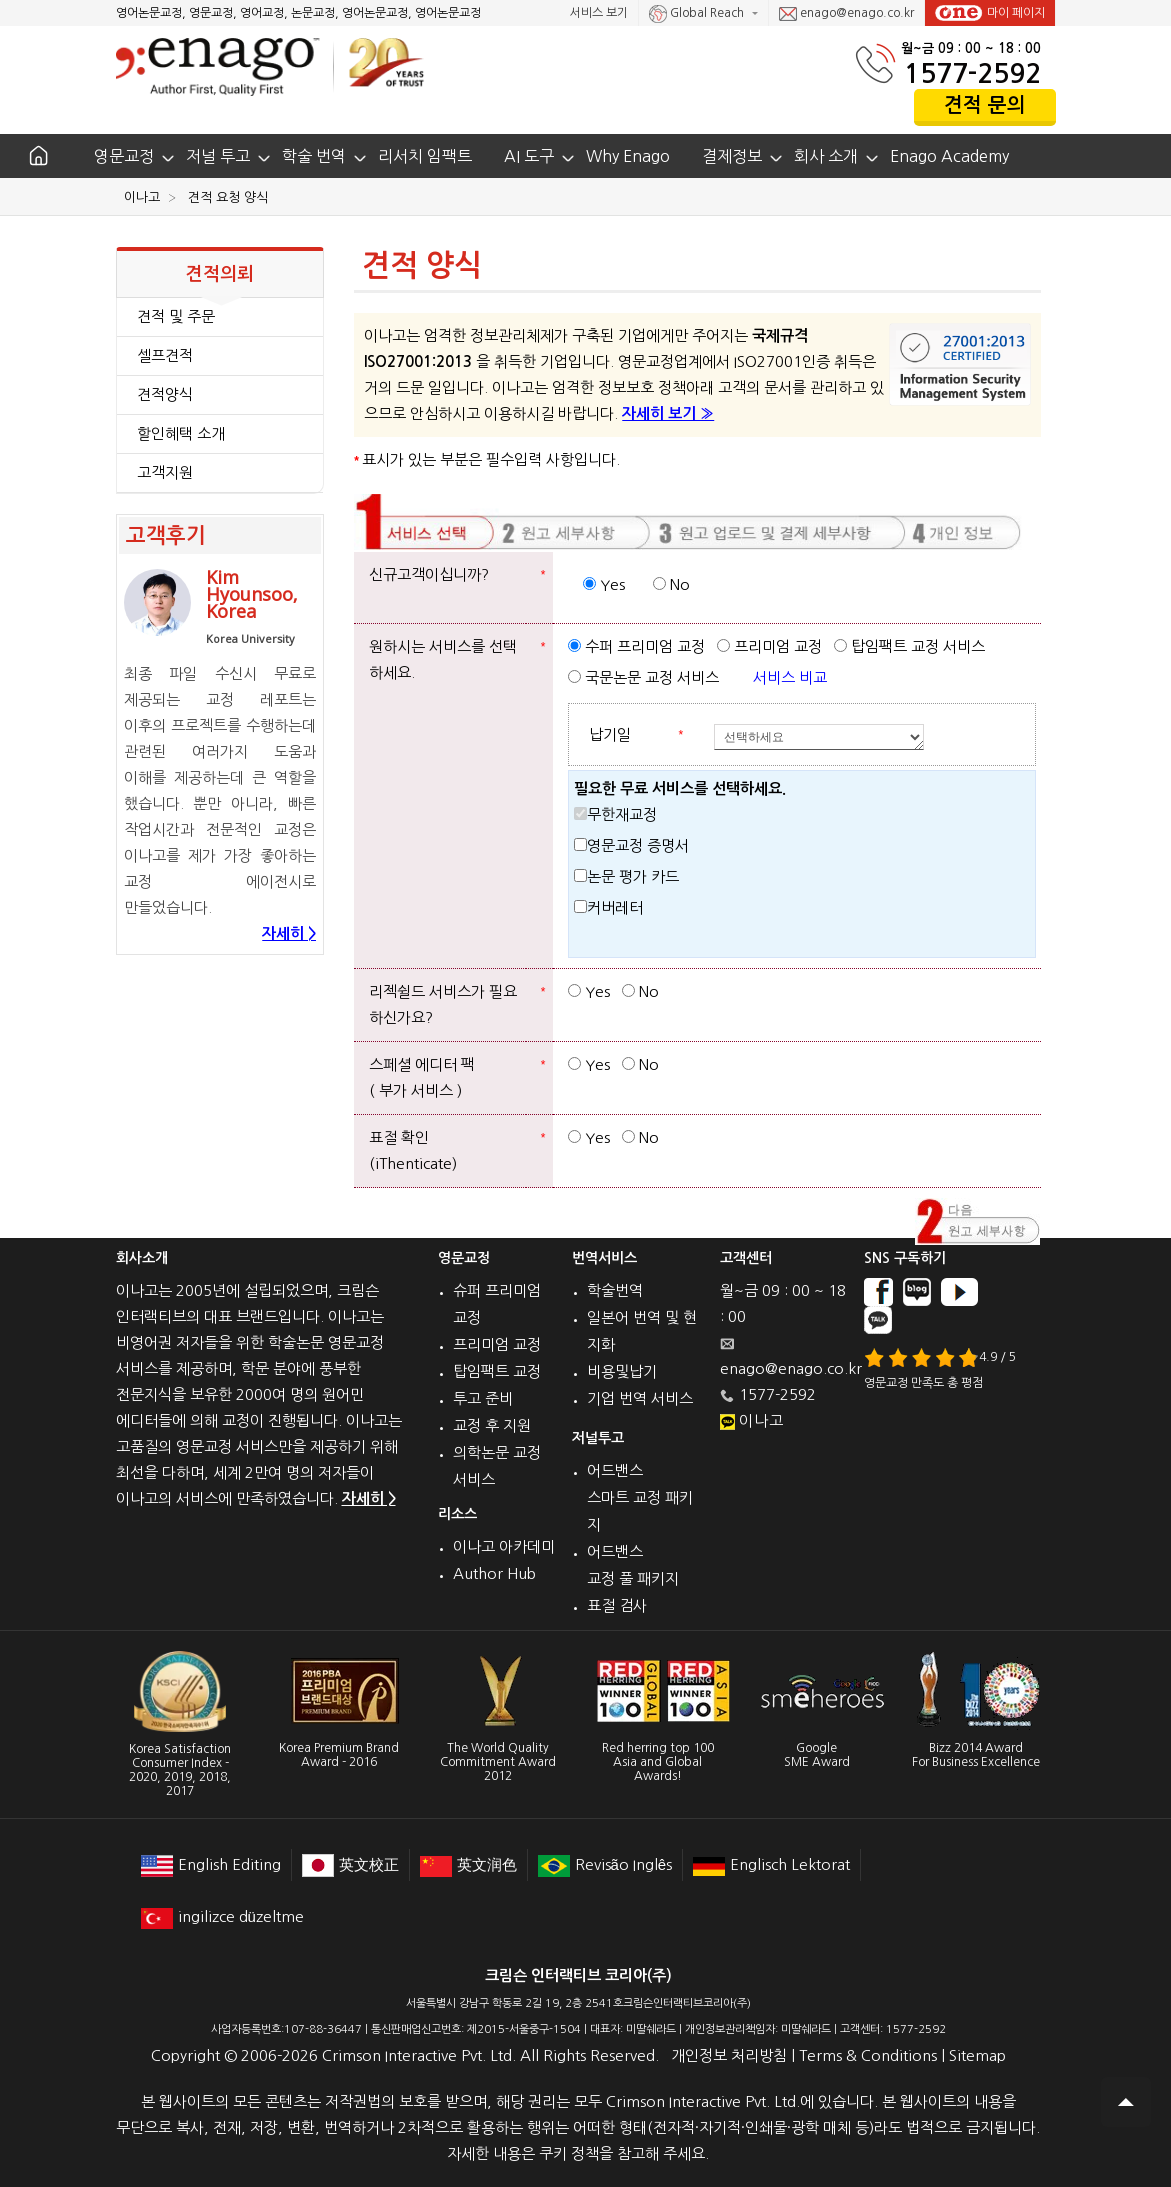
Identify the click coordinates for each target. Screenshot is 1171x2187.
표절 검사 (617, 1605)
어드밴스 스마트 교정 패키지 (640, 1497)
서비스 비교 (790, 677)
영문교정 (124, 156)
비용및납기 (622, 1371)
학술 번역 (314, 156)
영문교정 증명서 (631, 845)
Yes (604, 584)
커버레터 (608, 907)
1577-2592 (972, 73)
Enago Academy (949, 156)
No (671, 584)
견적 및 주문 (176, 316)
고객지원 (165, 472)
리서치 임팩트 (425, 156)
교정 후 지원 (492, 1425)
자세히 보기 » (668, 413)
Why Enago (628, 156)
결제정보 (732, 156)
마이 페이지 (990, 13)
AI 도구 (529, 156)
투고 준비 (483, 1398)
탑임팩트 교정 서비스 (909, 646)
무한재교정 (615, 814)
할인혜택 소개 (181, 433)
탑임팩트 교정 (497, 1371)
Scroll (1126, 2102)
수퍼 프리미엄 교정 (636, 646)
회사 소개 (826, 156)
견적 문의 (985, 105)
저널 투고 (218, 156)
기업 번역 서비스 (640, 1398)
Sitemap (977, 2055)
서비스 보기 (599, 13)
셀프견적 (165, 355)
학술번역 (615, 1290)
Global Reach (698, 14)
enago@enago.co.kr (846, 14)
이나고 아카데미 (504, 1546)
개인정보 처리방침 (729, 2055)
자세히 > (289, 933)
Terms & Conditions (868, 2055)
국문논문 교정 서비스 (643, 677)
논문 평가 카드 (626, 876)
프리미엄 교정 (769, 646)
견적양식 (165, 394)
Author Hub (494, 1573)
